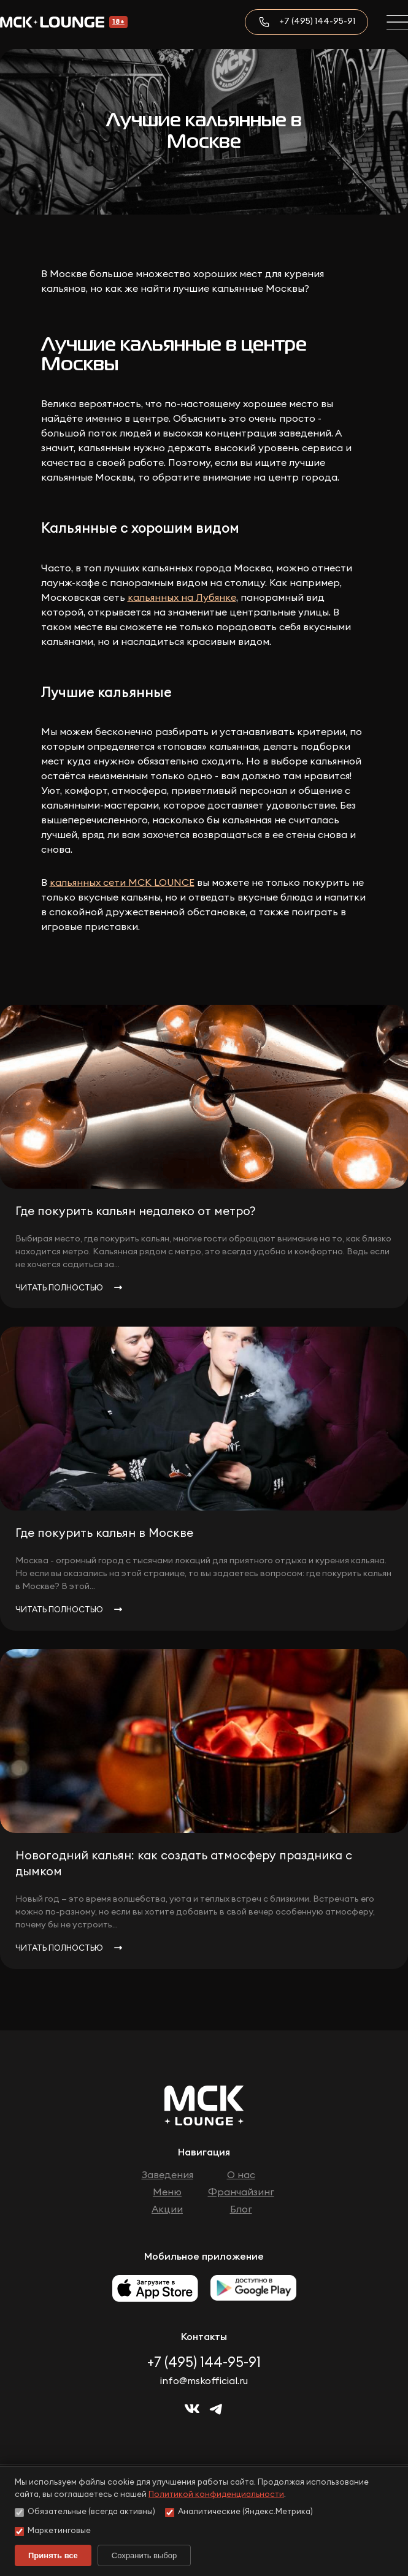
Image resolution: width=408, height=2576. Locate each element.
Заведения (167, 2175)
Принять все (53, 2555)
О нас (241, 2175)
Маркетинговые (53, 2531)
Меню (167, 2192)
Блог (241, 2209)
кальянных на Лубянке (182, 598)
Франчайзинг (241, 2192)
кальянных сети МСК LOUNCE (122, 883)
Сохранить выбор (144, 2555)
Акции (167, 2209)
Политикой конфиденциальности (216, 2495)
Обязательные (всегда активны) (85, 2512)
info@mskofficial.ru (204, 2381)
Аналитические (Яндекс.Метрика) (239, 2512)
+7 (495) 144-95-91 (317, 21)
